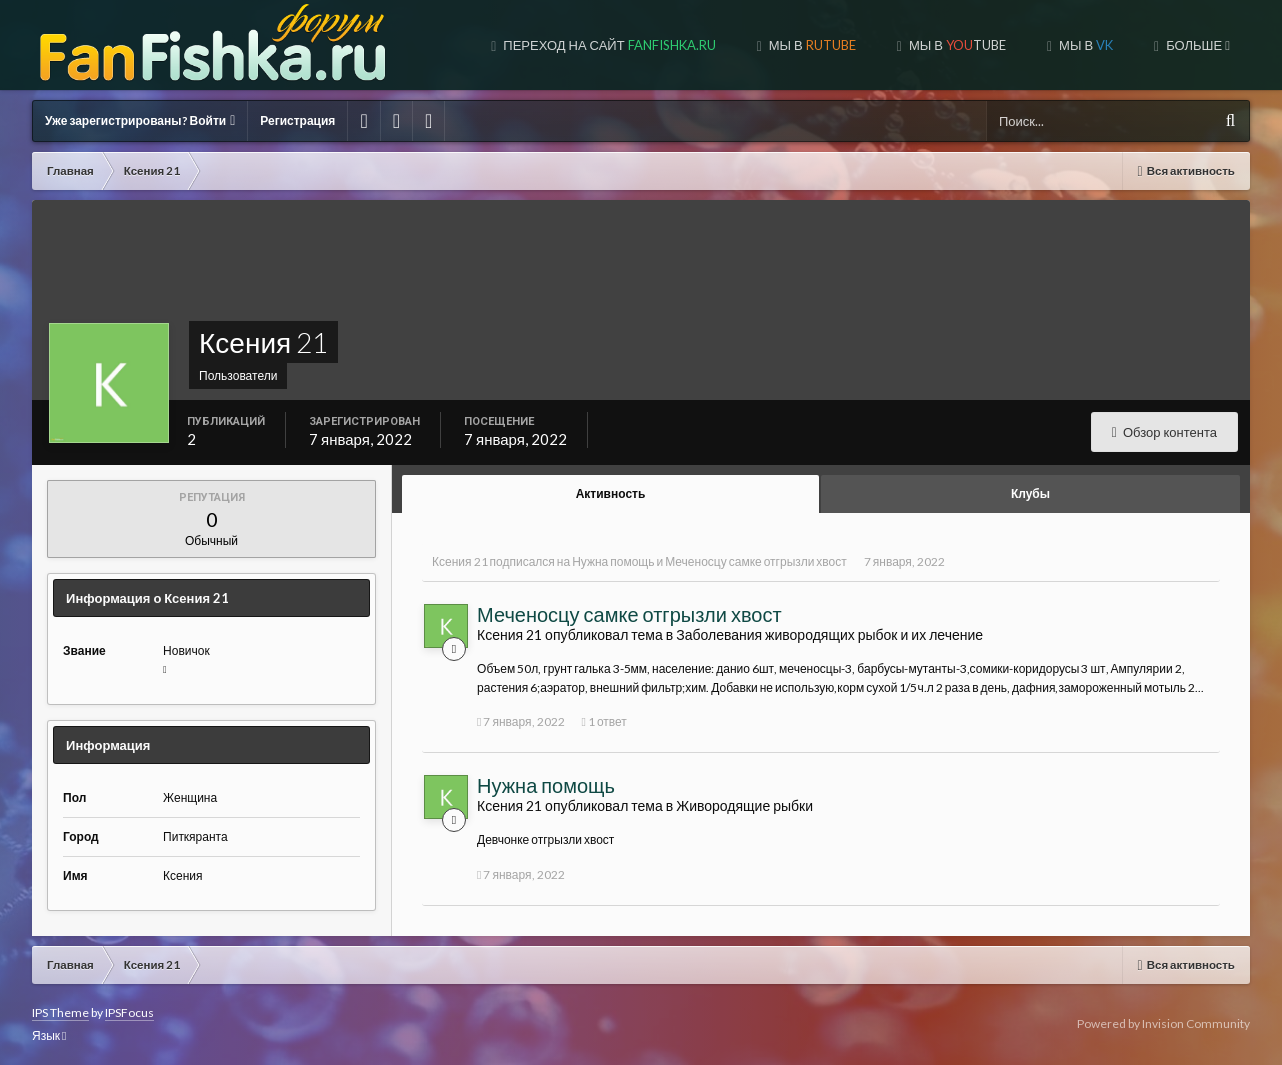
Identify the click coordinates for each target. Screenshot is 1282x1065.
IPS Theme (60, 1012)
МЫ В (811, 45)
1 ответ (604, 721)
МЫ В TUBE (956, 45)
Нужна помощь (613, 561)
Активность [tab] (611, 493)
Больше (1196, 45)
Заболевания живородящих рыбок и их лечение (829, 634)
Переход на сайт (607, 45)
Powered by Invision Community (1163, 1023)
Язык (49, 1035)
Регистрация (297, 120)
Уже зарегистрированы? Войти (140, 120)
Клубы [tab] (1030, 493)
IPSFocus (129, 1012)
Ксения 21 (460, 561)
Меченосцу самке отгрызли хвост (756, 561)
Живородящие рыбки (744, 805)
